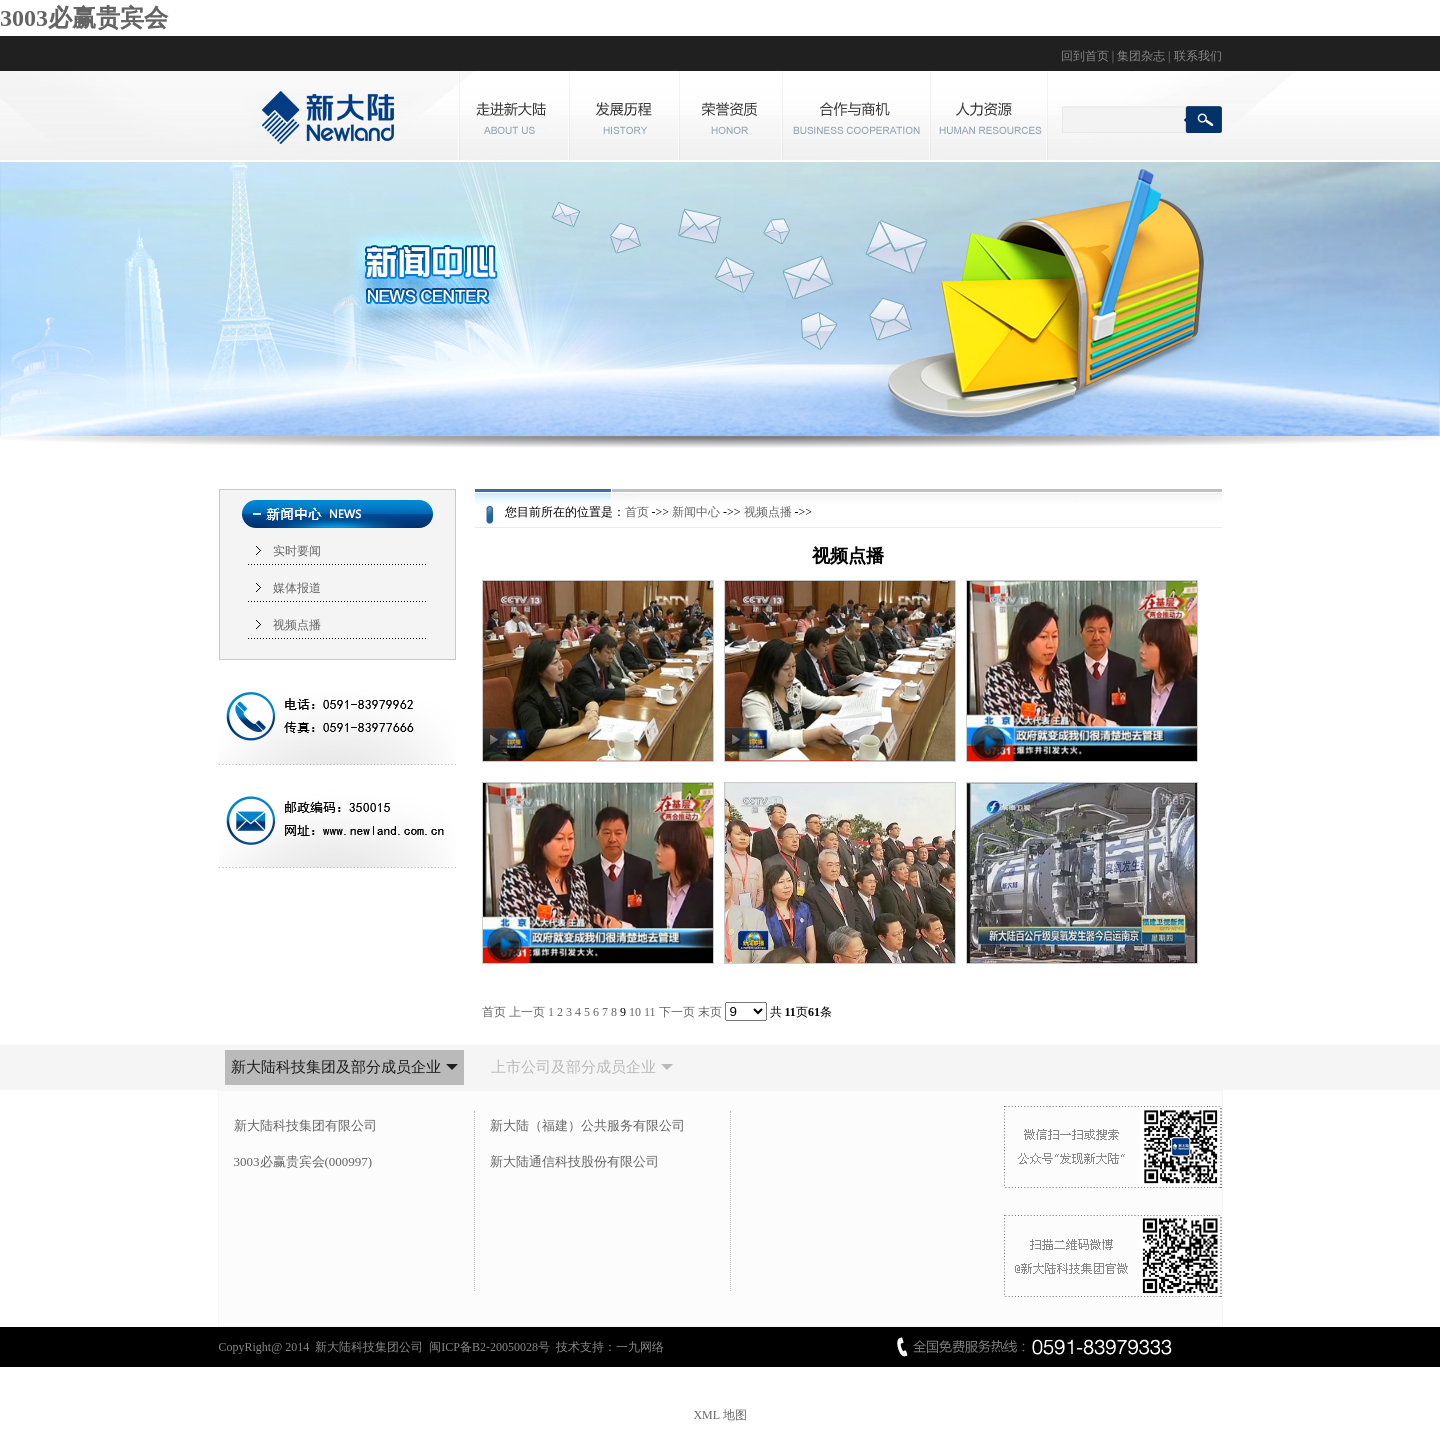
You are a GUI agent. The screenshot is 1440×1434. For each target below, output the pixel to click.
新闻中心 (696, 512)
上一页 (527, 1012)
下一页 (677, 1012)
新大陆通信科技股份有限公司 (574, 1161)
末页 (710, 1012)
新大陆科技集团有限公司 (305, 1125)
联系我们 (1198, 56)
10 (635, 1012)
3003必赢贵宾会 (84, 18)
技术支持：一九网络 (610, 1347)
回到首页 (1085, 56)
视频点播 (297, 625)
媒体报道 (297, 588)
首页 (637, 512)
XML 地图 (719, 1415)
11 (650, 1012)
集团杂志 (1141, 56)
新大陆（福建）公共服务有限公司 (587, 1125)
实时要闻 (297, 551)
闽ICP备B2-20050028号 (489, 1347)
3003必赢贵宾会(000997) (303, 1161)
